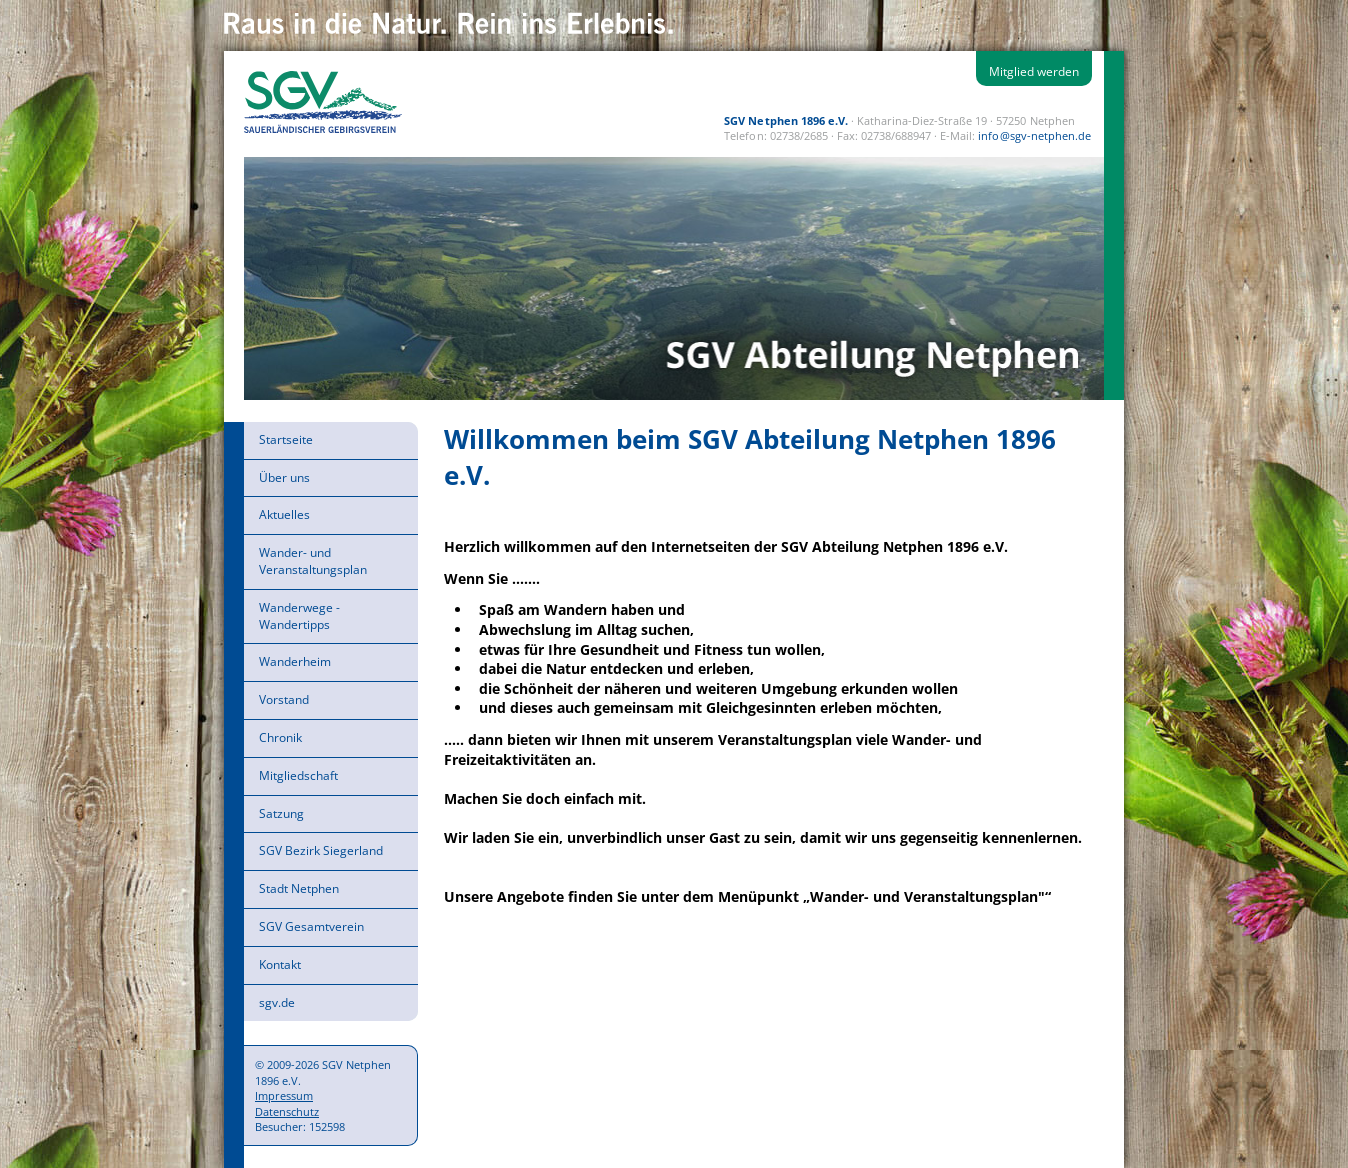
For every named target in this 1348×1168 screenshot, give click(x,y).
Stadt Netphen (299, 888)
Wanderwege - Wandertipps (299, 616)
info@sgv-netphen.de (1034, 135)
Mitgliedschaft (298, 775)
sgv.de (277, 1002)
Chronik (280, 737)
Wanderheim (295, 661)
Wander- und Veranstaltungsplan (313, 561)
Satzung (281, 813)
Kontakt (280, 964)
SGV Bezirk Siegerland (321, 850)
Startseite (286, 439)
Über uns (284, 477)
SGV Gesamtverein (311, 926)
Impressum (284, 1095)
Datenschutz (287, 1111)
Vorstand (284, 699)
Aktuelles (284, 514)
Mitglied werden (1034, 71)
